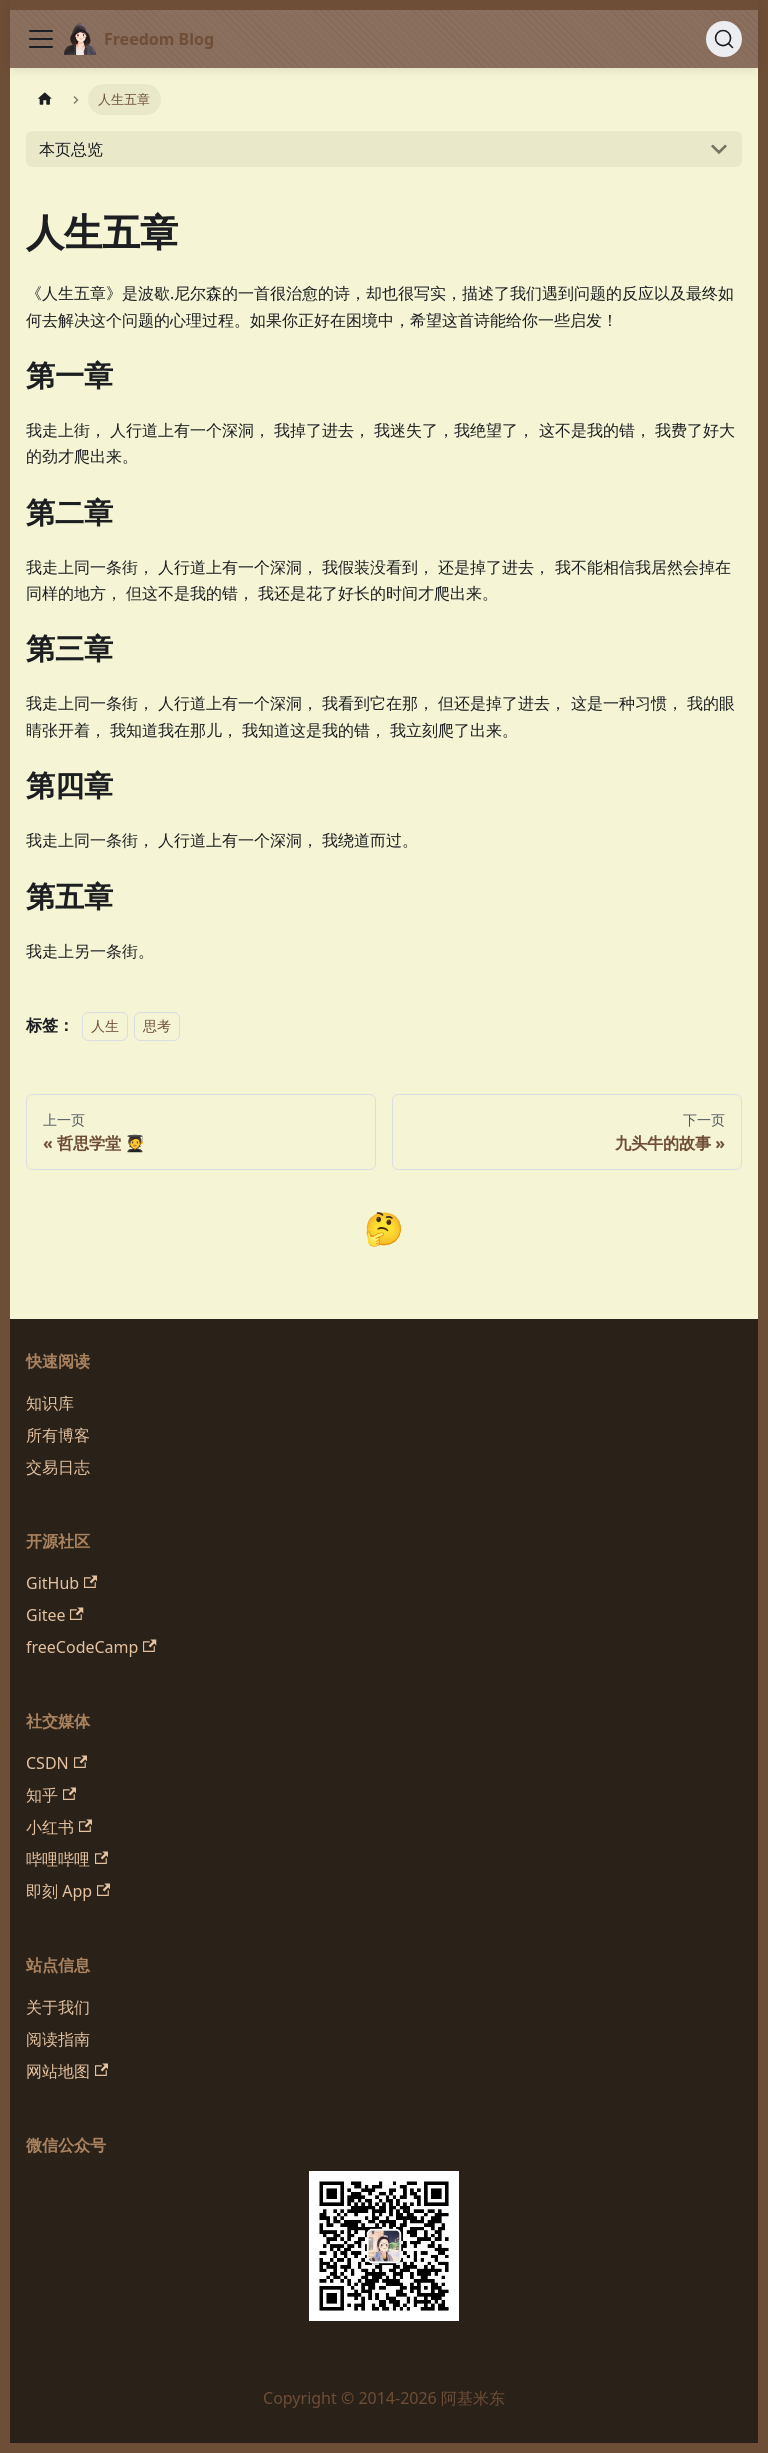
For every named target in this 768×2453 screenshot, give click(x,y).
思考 (157, 1025)
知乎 (51, 1795)
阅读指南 (58, 2039)
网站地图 (67, 2071)
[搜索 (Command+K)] (724, 39)
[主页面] (45, 99)
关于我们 (58, 2007)
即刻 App (68, 1891)
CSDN (56, 1763)
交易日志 (58, 1467)
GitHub (61, 1583)
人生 (105, 1025)
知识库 (50, 1403)
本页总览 (71, 149)
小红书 (59, 1827)
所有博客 (58, 1435)
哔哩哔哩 (67, 1859)
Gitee (55, 1615)
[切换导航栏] (41, 39)
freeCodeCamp (91, 1647)
